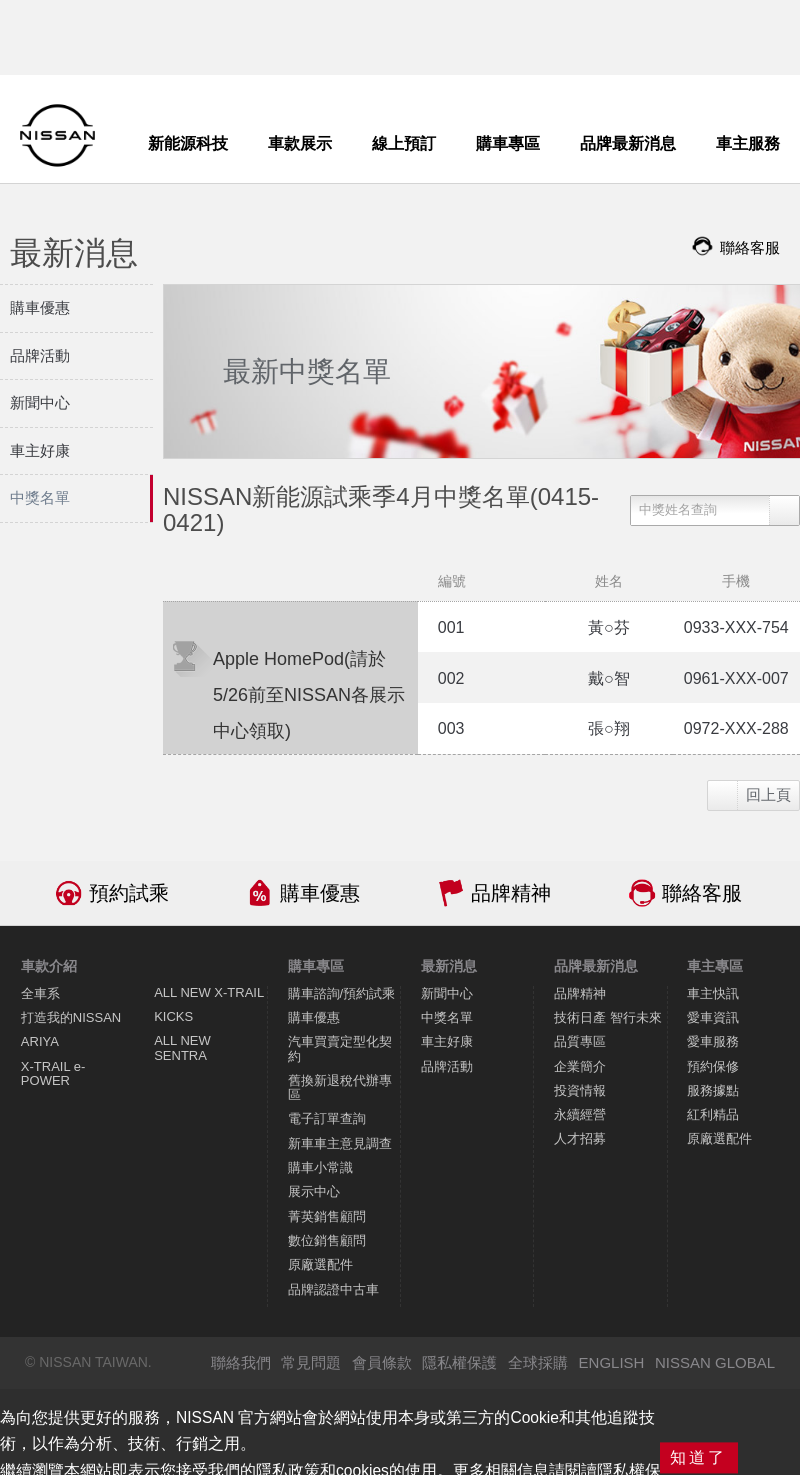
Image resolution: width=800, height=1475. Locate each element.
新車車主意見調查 (340, 1143)
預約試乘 (129, 893)
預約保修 (713, 1066)
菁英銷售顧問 (327, 1216)
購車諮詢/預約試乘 (342, 993)
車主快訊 (713, 993)
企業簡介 (580, 1066)
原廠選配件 (320, 1264)
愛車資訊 (713, 1017)
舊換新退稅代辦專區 (340, 1087)
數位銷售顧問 (327, 1240)
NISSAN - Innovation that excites (57, 135)
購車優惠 (320, 893)
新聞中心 (447, 993)
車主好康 (447, 1041)
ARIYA (40, 1041)
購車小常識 (320, 1167)
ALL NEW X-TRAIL (209, 992)
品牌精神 (511, 893)
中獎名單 (447, 1017)
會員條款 (382, 1362)
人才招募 (580, 1138)
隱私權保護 (459, 1362)
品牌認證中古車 (333, 1289)
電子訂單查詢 (327, 1118)
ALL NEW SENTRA (182, 1047)
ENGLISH (612, 1362)
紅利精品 (713, 1114)
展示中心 (314, 1191)
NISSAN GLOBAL (715, 1362)
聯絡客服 (702, 893)
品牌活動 (447, 1066)
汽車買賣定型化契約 (340, 1048)
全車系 (40, 993)
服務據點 (713, 1090)
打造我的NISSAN (71, 1017)
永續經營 (580, 1114)
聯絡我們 (241, 1362)
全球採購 (538, 1362)
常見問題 (311, 1362)
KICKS (173, 1016)
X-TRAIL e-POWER (53, 1073)
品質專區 (580, 1041)
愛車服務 (713, 1041)
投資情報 (580, 1090)
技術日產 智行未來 (608, 1017)
